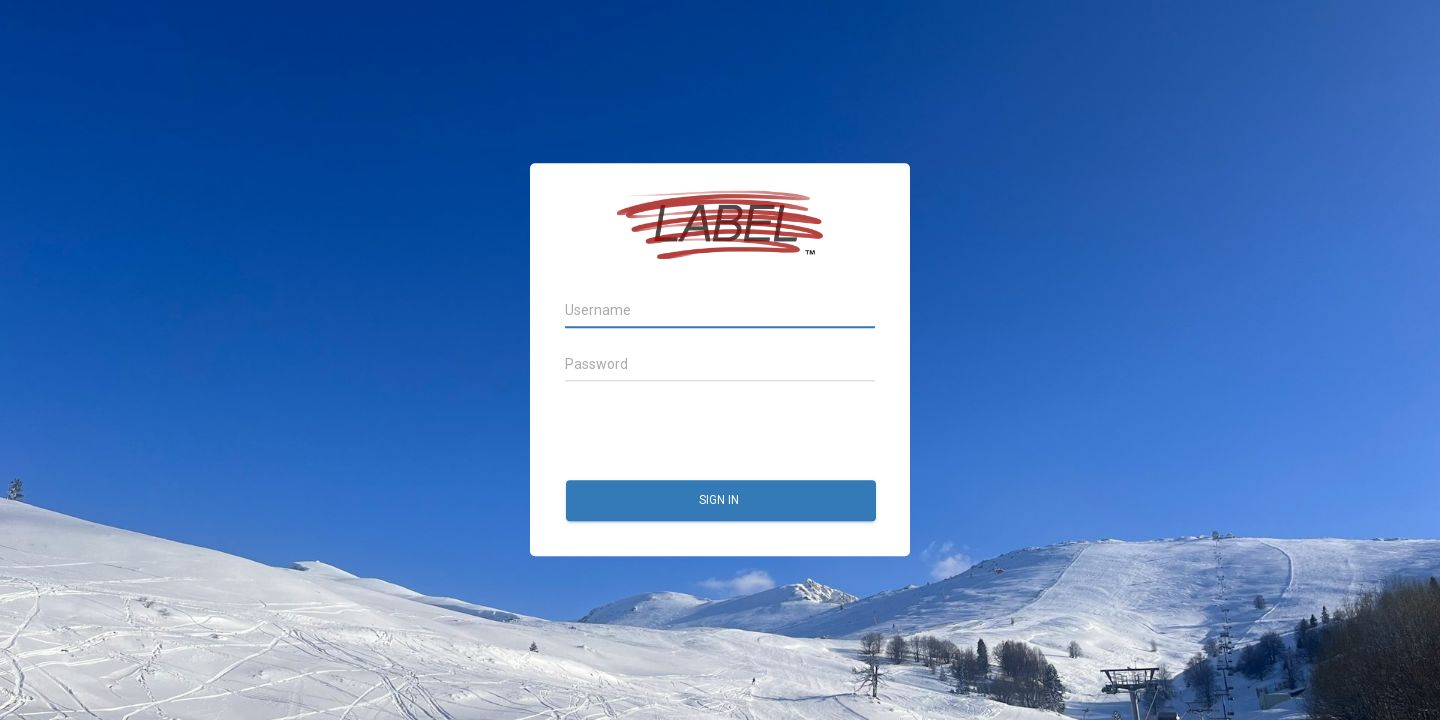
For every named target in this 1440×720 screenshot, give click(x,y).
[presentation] (717, 432)
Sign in (720, 501)
